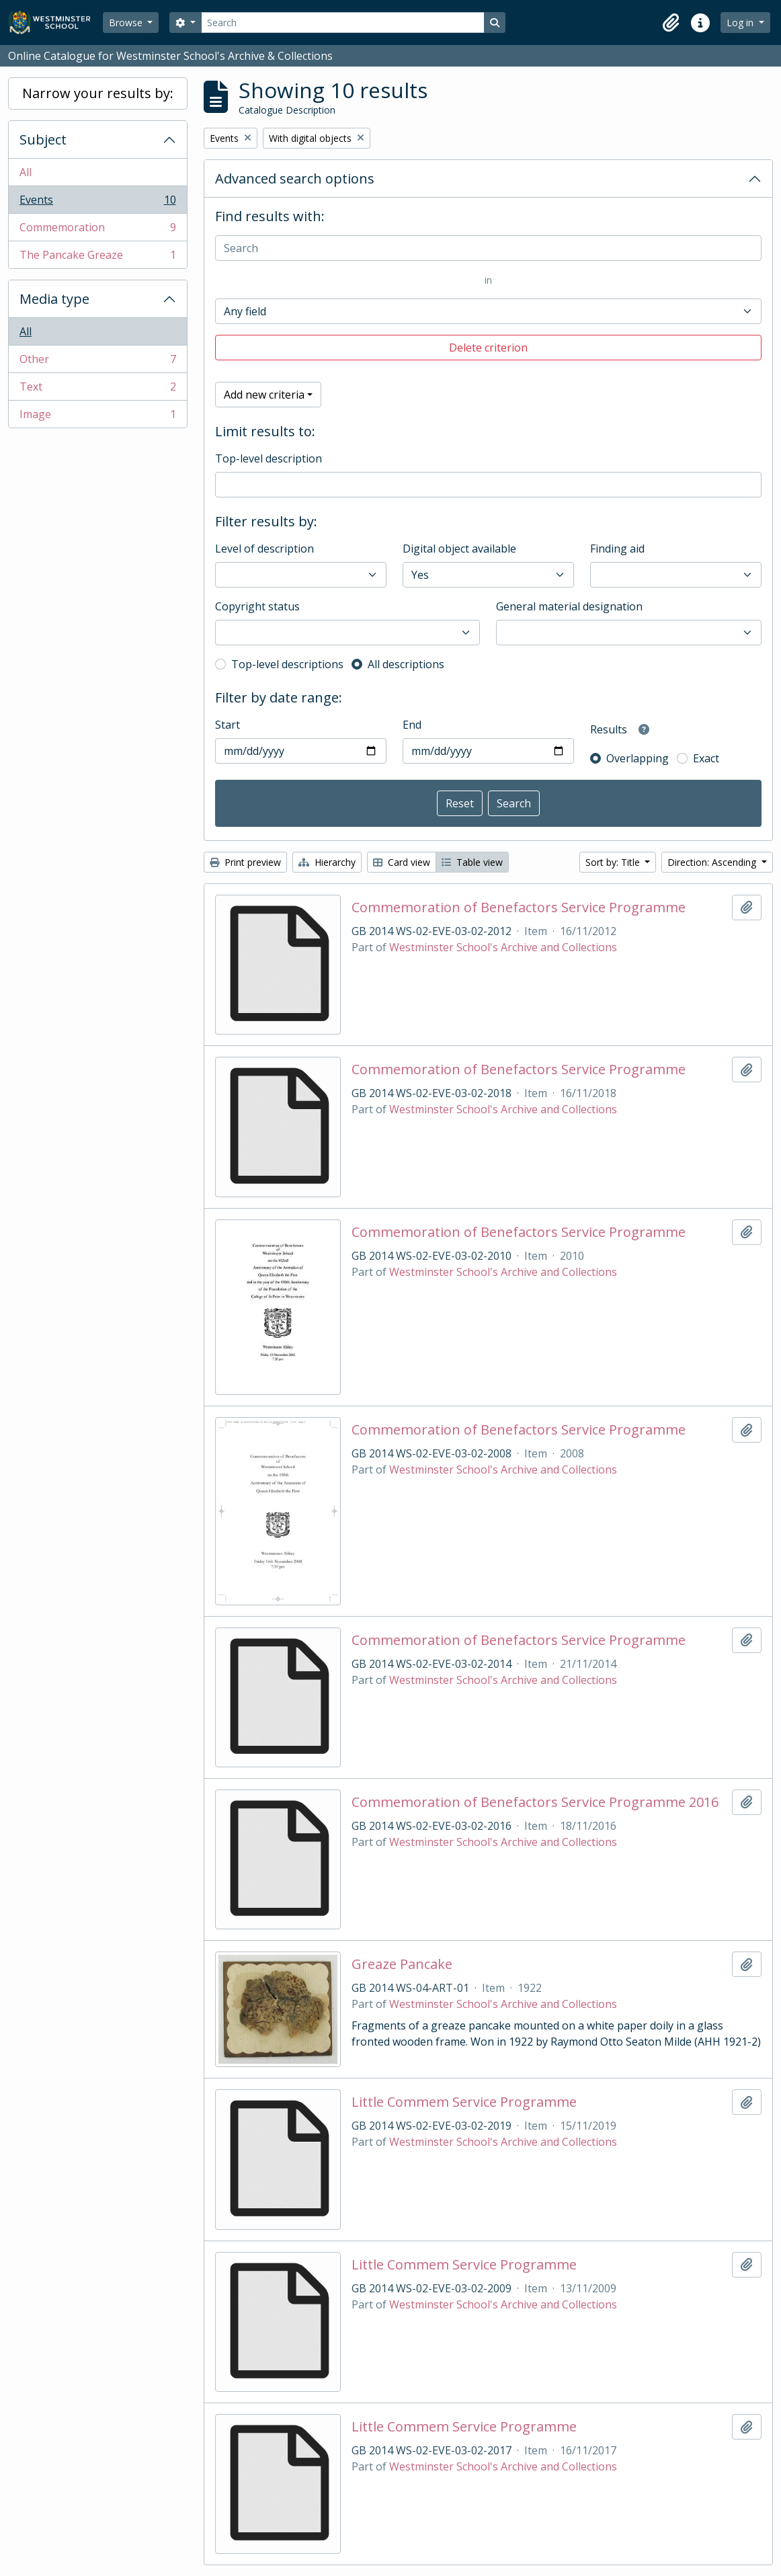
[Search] (343, 22)
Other (97, 362)
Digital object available (459, 548)
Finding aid (617, 548)
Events (97, 203)
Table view (472, 862)
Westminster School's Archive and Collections (503, 947)
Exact (706, 758)
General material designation (569, 606)
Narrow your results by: (97, 93)
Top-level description (268, 458)
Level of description (264, 548)
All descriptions (406, 664)
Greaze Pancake (402, 1964)
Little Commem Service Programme (464, 2102)
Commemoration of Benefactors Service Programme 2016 (535, 1802)
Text (97, 389)
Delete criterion (488, 347)
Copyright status (257, 606)
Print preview (245, 862)
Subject (43, 139)
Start (227, 724)
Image (97, 417)
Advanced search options (294, 178)
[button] (671, 23)
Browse (127, 22)
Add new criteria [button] (264, 394)
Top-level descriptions (287, 664)
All (25, 172)
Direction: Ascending (713, 862)
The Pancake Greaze (97, 257)
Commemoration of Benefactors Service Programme (519, 907)
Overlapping (637, 758)
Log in (741, 22)
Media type (54, 299)
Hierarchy (327, 862)
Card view (401, 862)
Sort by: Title (614, 862)
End (412, 724)
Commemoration (97, 230)
